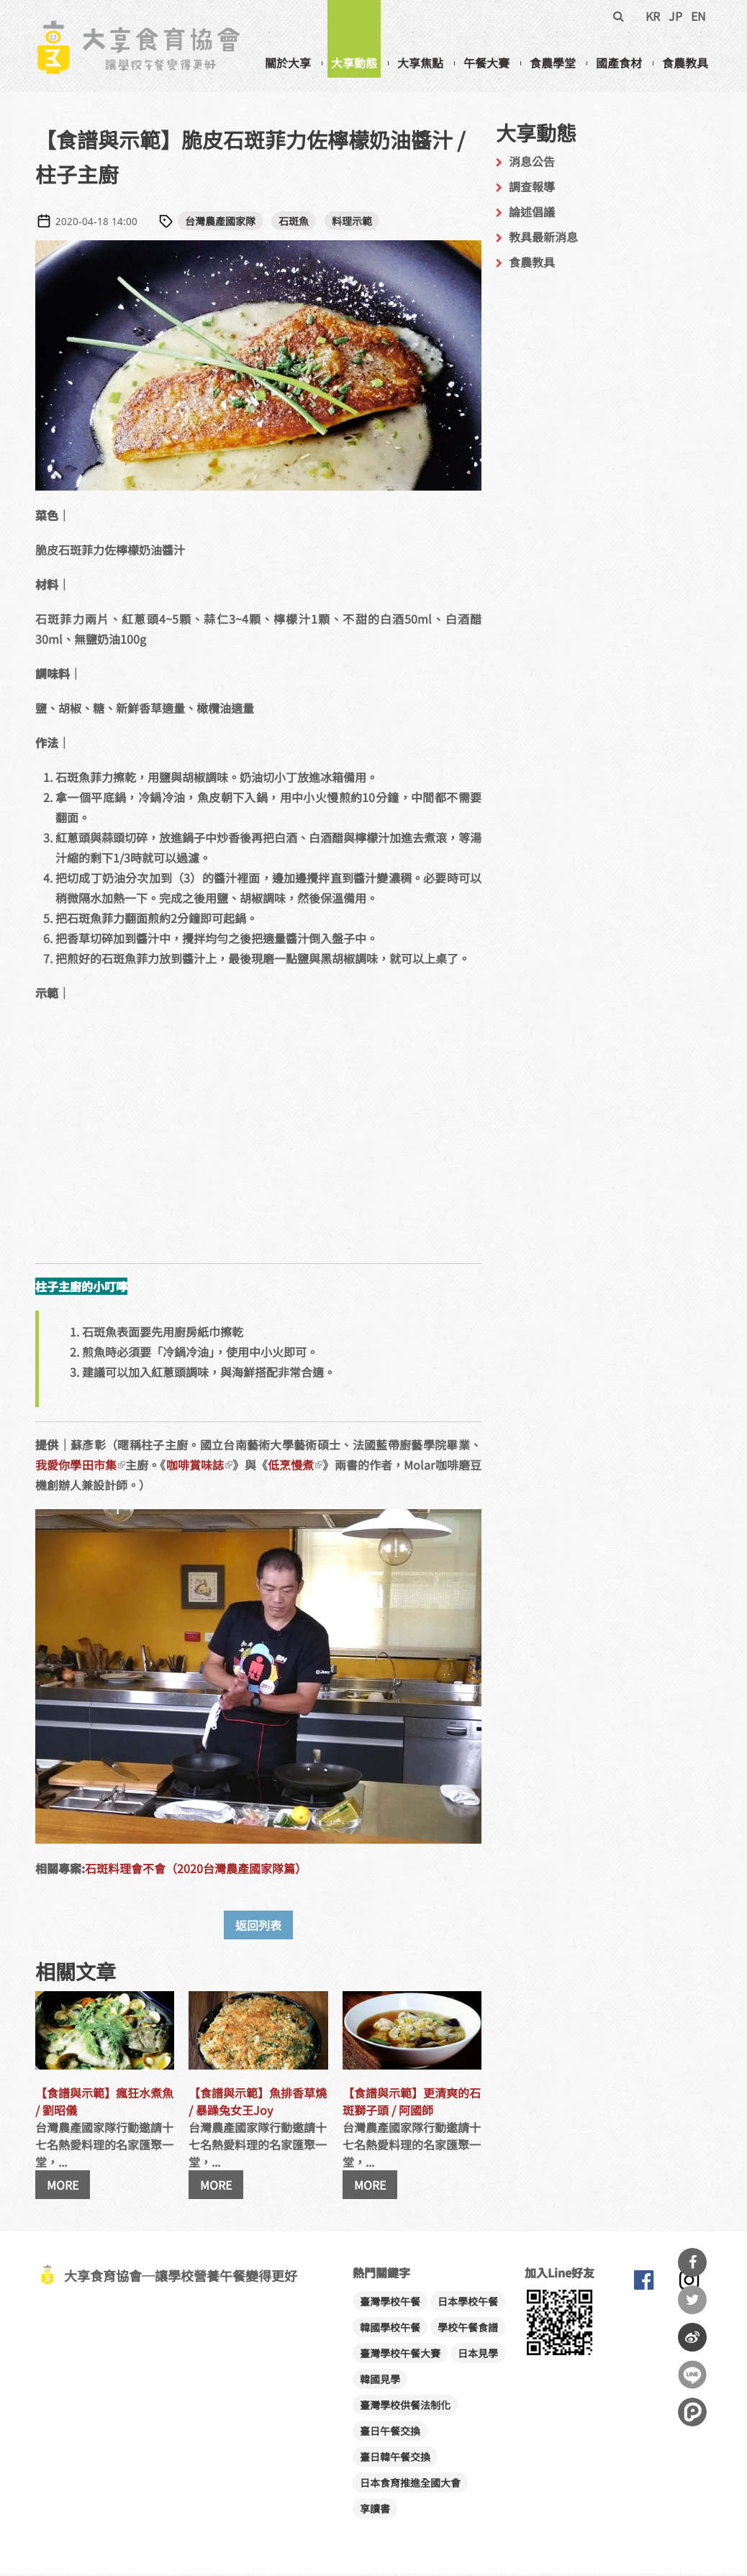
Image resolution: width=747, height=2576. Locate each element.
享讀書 (375, 2510)
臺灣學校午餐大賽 (400, 2355)
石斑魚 (294, 223)
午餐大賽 (486, 62)
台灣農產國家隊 (220, 223)
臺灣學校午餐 (390, 2303)
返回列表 (258, 1927)
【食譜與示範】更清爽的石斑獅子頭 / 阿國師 (412, 2103)
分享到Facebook (692, 2262)
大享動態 (354, 62)
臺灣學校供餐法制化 (405, 2407)
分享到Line (692, 2374)
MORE (62, 2186)
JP (675, 15)
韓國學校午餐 (390, 2329)
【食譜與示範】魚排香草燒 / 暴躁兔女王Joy (258, 2103)
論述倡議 (532, 213)
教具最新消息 (543, 238)
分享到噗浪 (692, 2412)
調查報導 (532, 188)
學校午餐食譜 (468, 2329)
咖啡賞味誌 (199, 1467)
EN (698, 15)
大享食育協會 (643, 2285)
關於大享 (288, 62)
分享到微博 (692, 2337)
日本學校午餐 (468, 2303)
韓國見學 (380, 2381)
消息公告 (532, 163)
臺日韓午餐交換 (395, 2459)
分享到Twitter (692, 2299)
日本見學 (478, 2355)
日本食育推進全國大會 (410, 2484)
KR (653, 15)
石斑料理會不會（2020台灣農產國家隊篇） (196, 1870)
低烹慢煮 (295, 1467)
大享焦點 (420, 62)
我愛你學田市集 (80, 1467)
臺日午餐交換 (390, 2433)
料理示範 (352, 223)
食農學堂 (553, 62)
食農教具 (685, 62)
